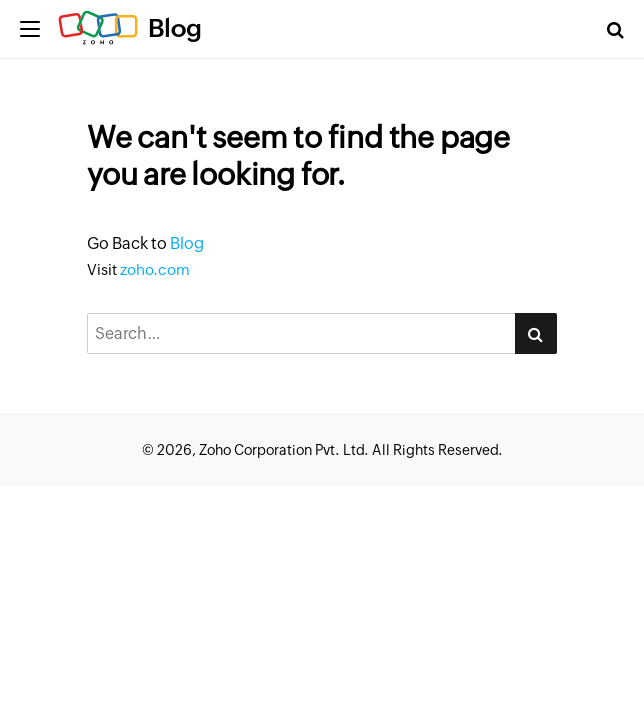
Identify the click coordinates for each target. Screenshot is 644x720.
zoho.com (155, 269)
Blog (175, 28)
